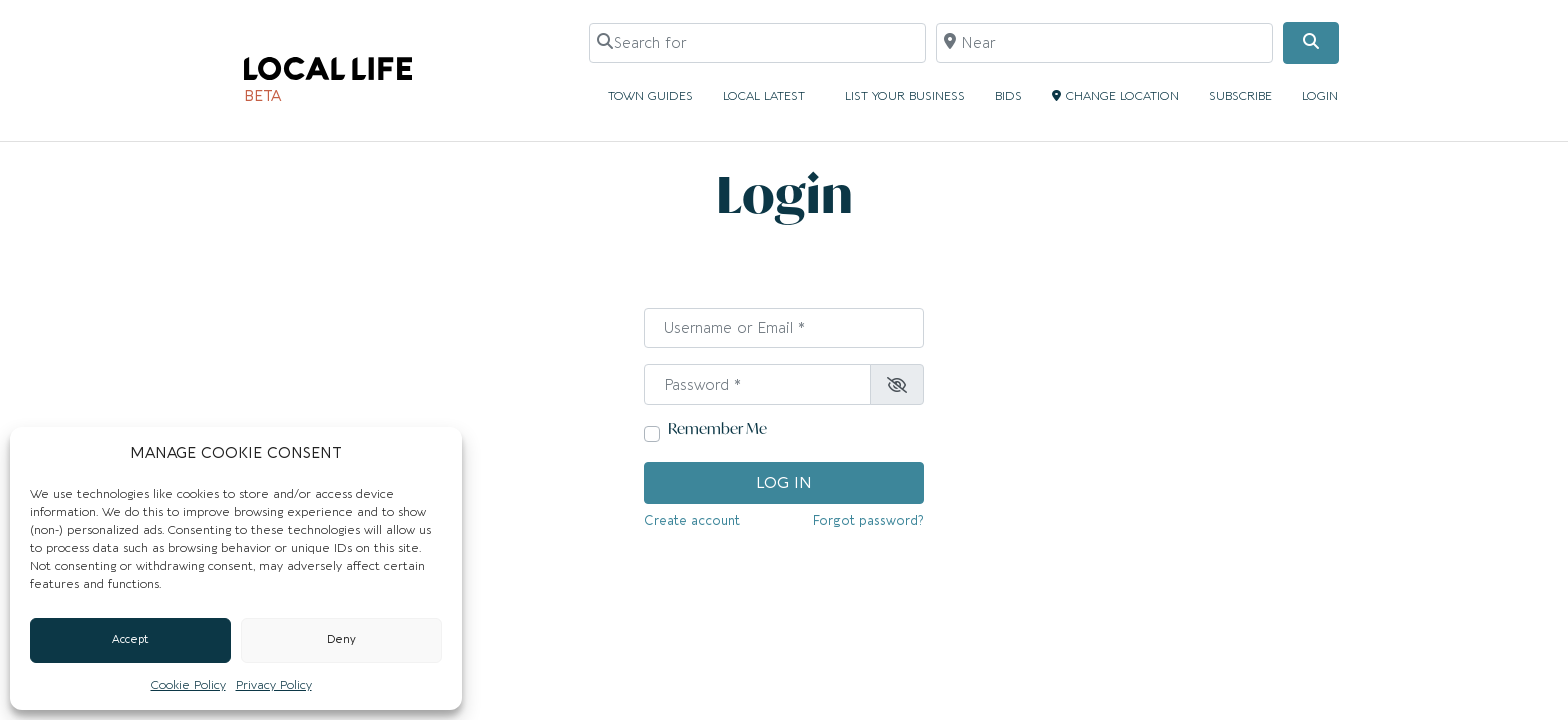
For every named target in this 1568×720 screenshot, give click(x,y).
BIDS (1008, 96)
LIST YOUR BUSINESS (905, 96)
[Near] (1104, 43)
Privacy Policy (274, 685)
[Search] (1311, 43)
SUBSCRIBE (1240, 96)
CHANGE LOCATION (1115, 96)
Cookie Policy (188, 685)
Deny (341, 639)
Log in (784, 483)
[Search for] (757, 43)
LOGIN (1320, 96)
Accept (130, 639)
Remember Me (717, 428)
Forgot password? (868, 521)
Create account (692, 521)
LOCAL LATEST (769, 96)
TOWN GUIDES (650, 96)
